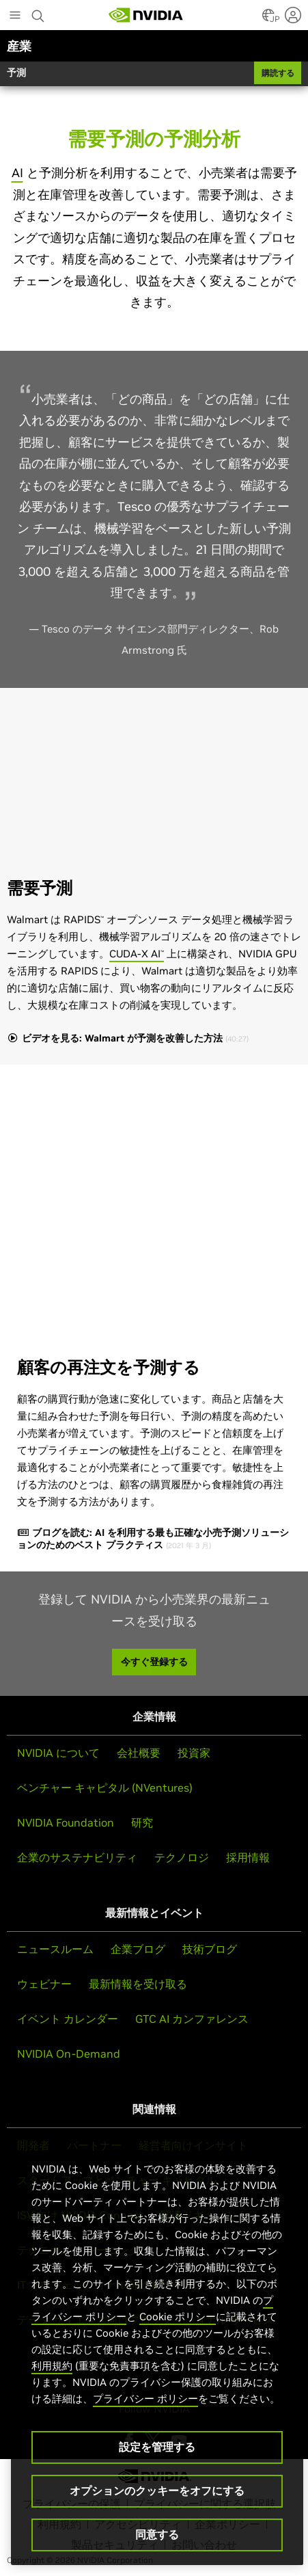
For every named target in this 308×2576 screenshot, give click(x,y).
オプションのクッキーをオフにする (157, 2490)
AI (17, 173)
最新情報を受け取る (138, 1984)
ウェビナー (44, 1984)
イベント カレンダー (67, 2019)
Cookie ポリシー (177, 2316)
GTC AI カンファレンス (192, 2019)
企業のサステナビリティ (77, 1857)
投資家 (194, 1753)
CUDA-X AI (136, 953)
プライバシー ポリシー (145, 2398)
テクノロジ (181, 1857)
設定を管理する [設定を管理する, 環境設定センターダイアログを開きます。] (157, 2447)
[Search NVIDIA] (39, 12)
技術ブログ (209, 1949)
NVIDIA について (58, 1753)
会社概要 (138, 1753)
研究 (142, 1822)
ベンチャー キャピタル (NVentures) (105, 1787)
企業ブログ (138, 1949)
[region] (157, 2349)
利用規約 (51, 2365)
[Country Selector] (268, 19)
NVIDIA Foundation (65, 1822)
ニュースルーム (55, 1949)
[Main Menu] (15, 16)
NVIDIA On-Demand (68, 2053)
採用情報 (248, 1857)
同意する (157, 2534)
